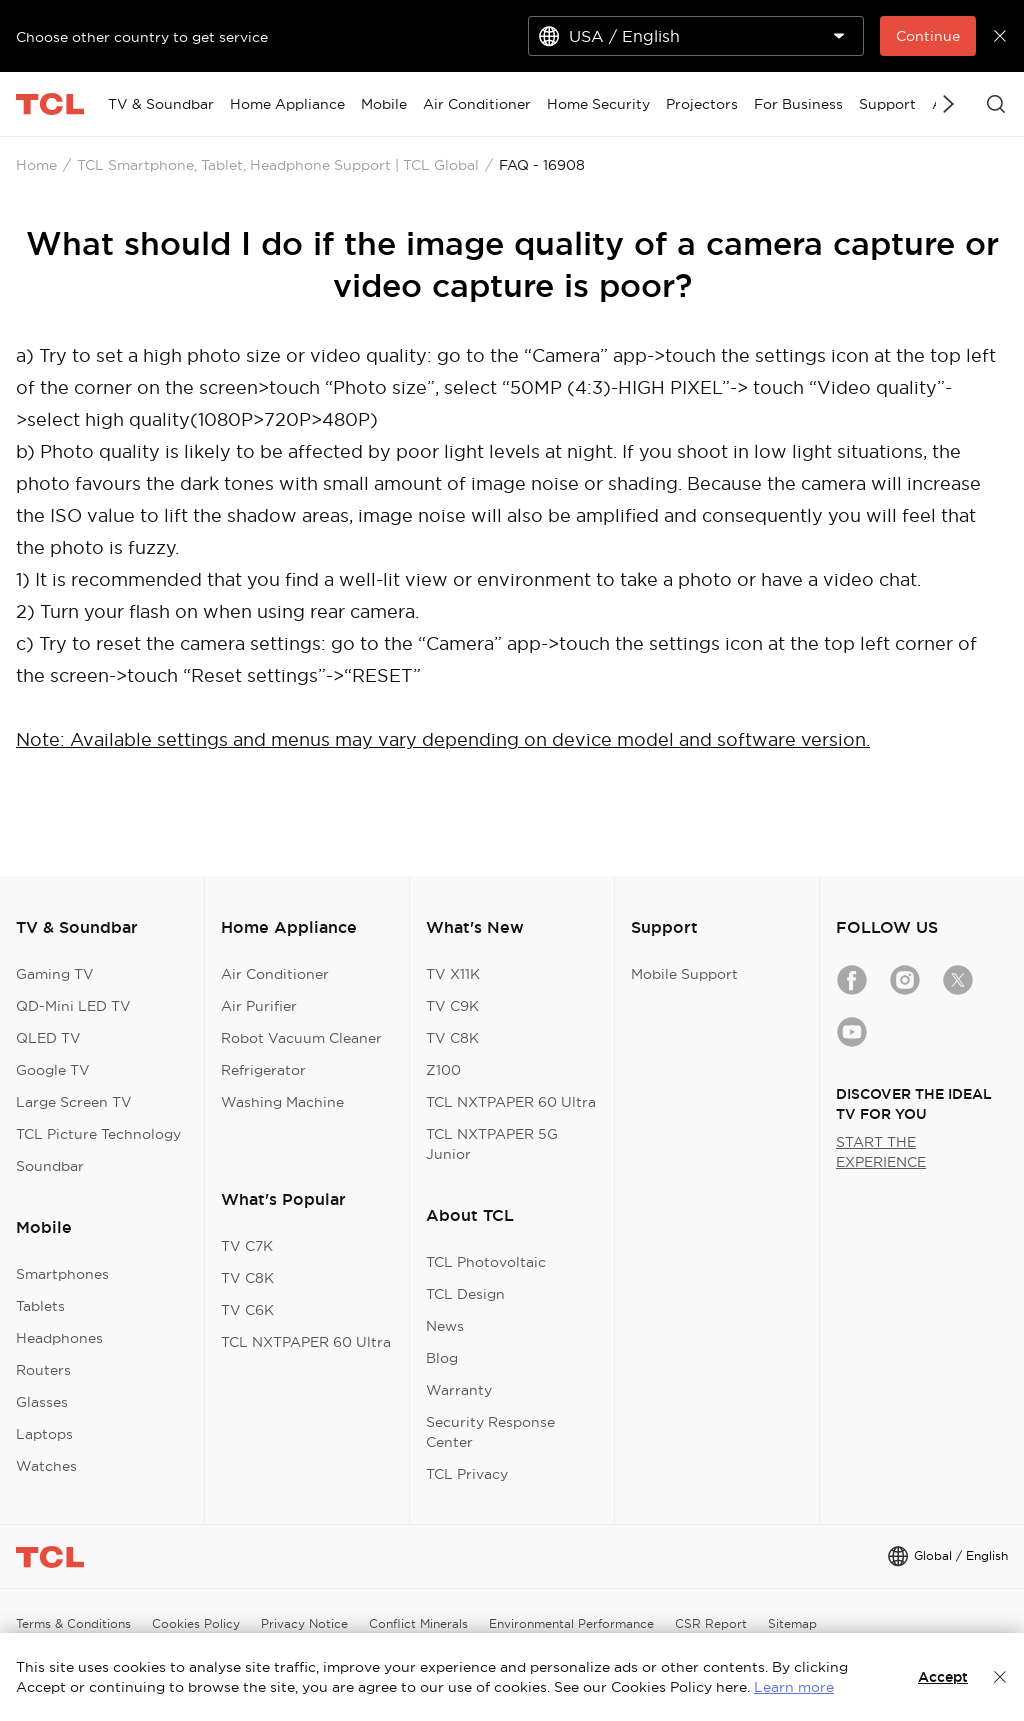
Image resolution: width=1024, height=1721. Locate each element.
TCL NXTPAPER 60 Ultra (306, 1342)
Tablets (40, 1306)
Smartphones (62, 1274)
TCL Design (465, 1294)
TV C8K (247, 1278)
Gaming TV (55, 974)
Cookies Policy (196, 1623)
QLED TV (48, 1038)
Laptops (44, 1434)
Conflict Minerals (418, 1623)
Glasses (42, 1402)
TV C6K (247, 1310)
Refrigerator (263, 1070)
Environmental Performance (571, 1623)
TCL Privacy (467, 1474)
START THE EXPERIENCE (881, 1152)
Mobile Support (684, 974)
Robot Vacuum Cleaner (301, 1038)
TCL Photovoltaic (486, 1262)
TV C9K (452, 1006)
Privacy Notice (304, 1623)
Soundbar (50, 1166)
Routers (43, 1370)
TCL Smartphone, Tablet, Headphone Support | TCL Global (278, 165)
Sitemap (792, 1623)
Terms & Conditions (73, 1623)
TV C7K (247, 1246)
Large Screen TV (74, 1102)
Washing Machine (282, 1102)
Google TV (53, 1070)
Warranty (459, 1390)
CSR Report (711, 1623)
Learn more (794, 1687)
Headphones (59, 1338)
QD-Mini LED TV (73, 1006)
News (445, 1326)
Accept (943, 1677)
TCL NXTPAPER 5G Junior (492, 1144)
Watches (46, 1466)
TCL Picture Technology (98, 1134)
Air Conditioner (275, 974)
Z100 (443, 1070)
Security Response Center (490, 1432)
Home (36, 165)
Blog (442, 1358)
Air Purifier (259, 1006)
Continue (928, 36)
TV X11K (453, 974)
